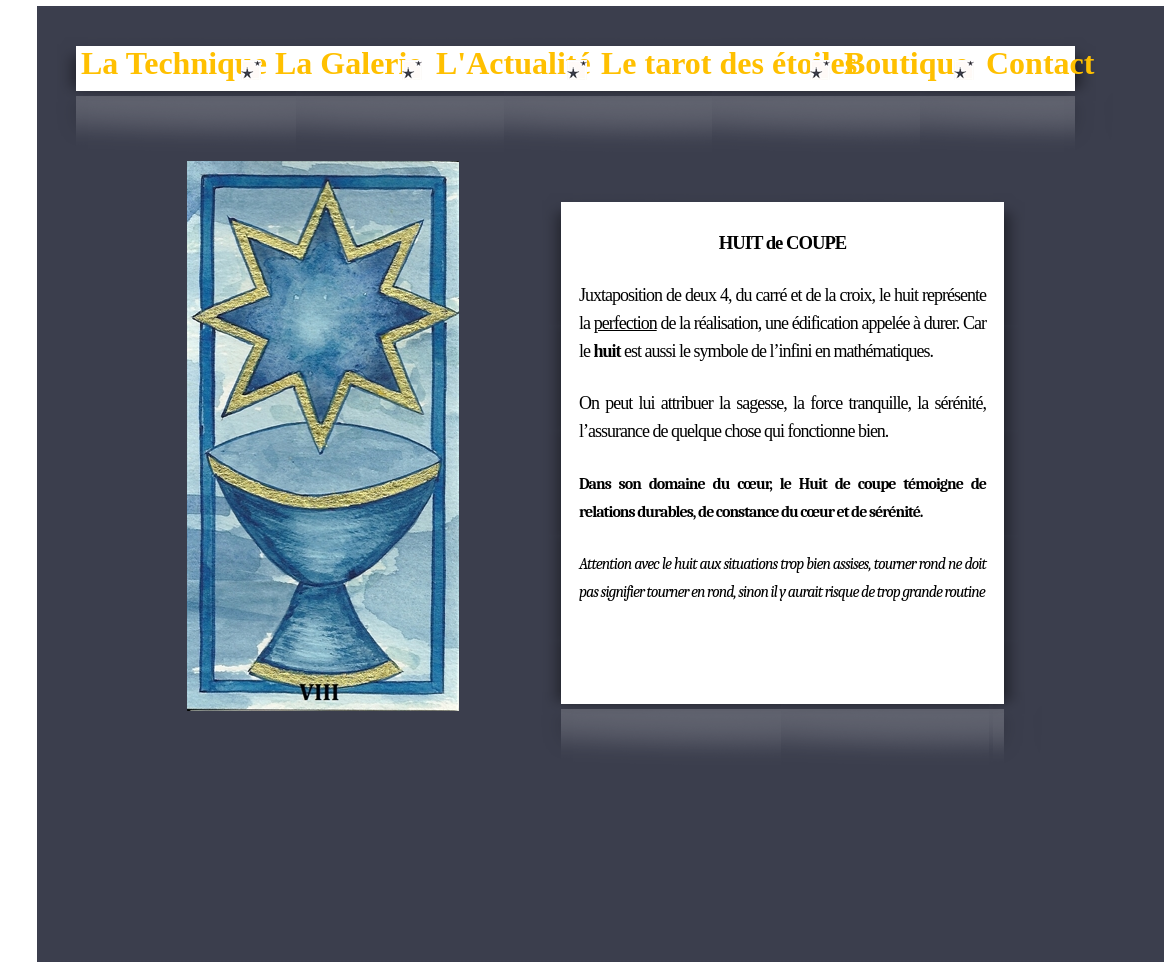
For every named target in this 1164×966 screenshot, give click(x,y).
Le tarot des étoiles (729, 63)
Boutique (906, 63)
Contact (1040, 63)
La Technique (174, 63)
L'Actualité (513, 63)
